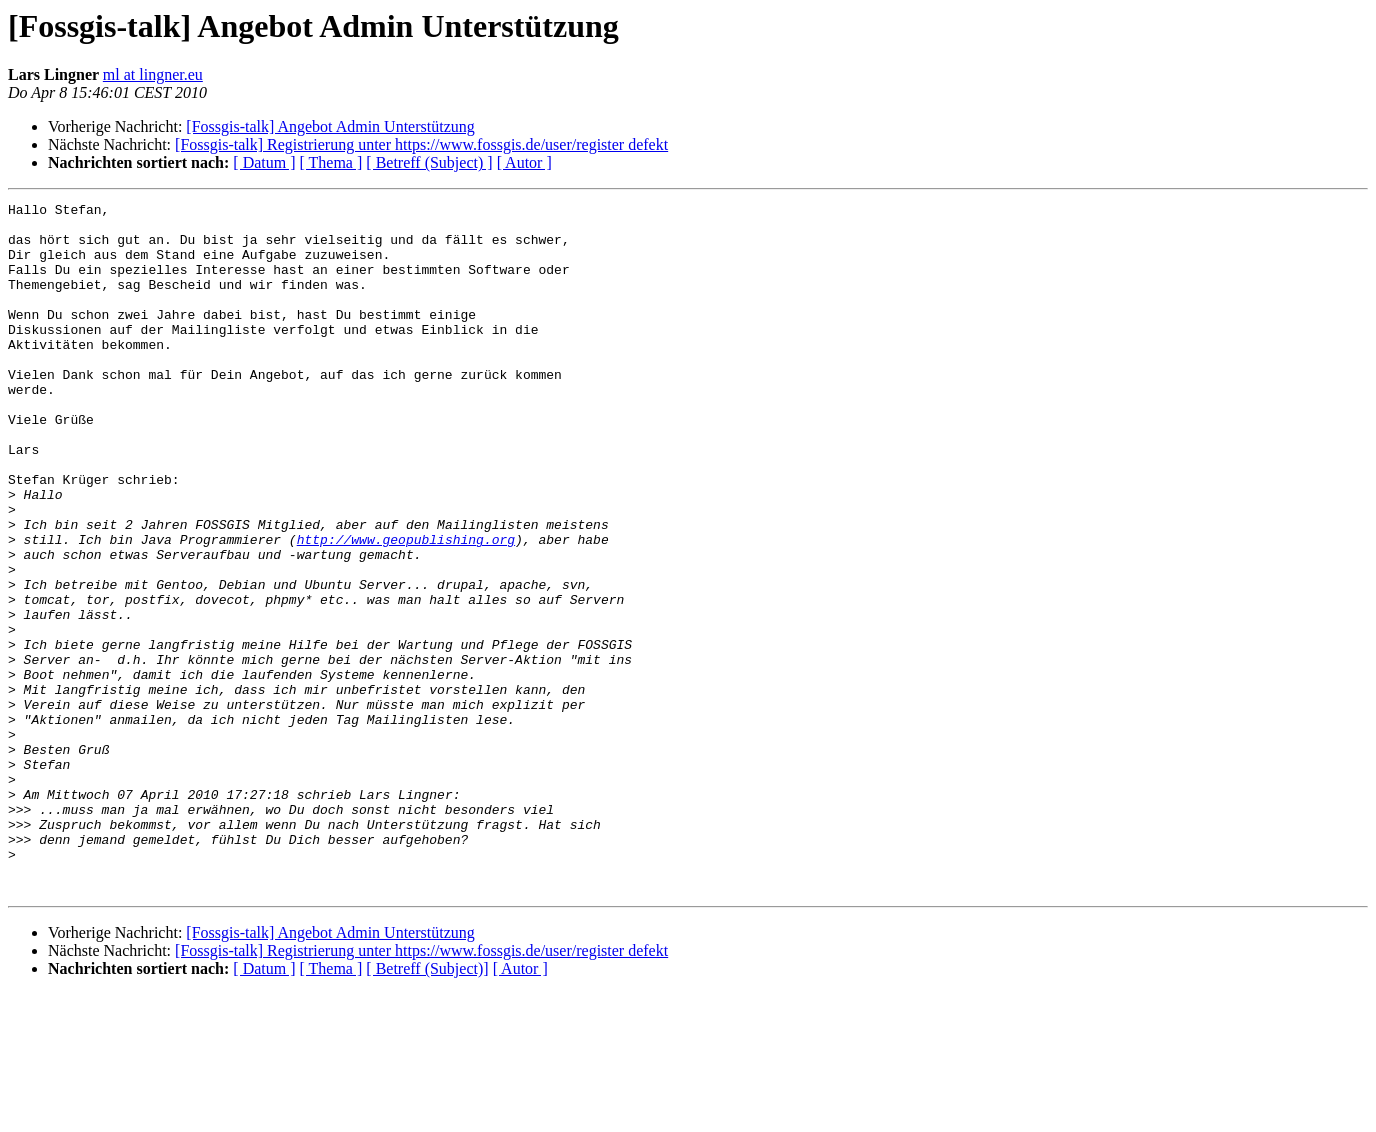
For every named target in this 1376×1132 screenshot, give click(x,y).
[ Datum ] (264, 162)
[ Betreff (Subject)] (427, 1106)
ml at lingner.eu (153, 74)
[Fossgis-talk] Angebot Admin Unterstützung (330, 126)
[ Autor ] (524, 162)
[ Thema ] (331, 162)
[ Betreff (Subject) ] (429, 162)
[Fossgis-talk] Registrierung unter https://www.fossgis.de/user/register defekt (421, 144)
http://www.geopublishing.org (406, 608)
